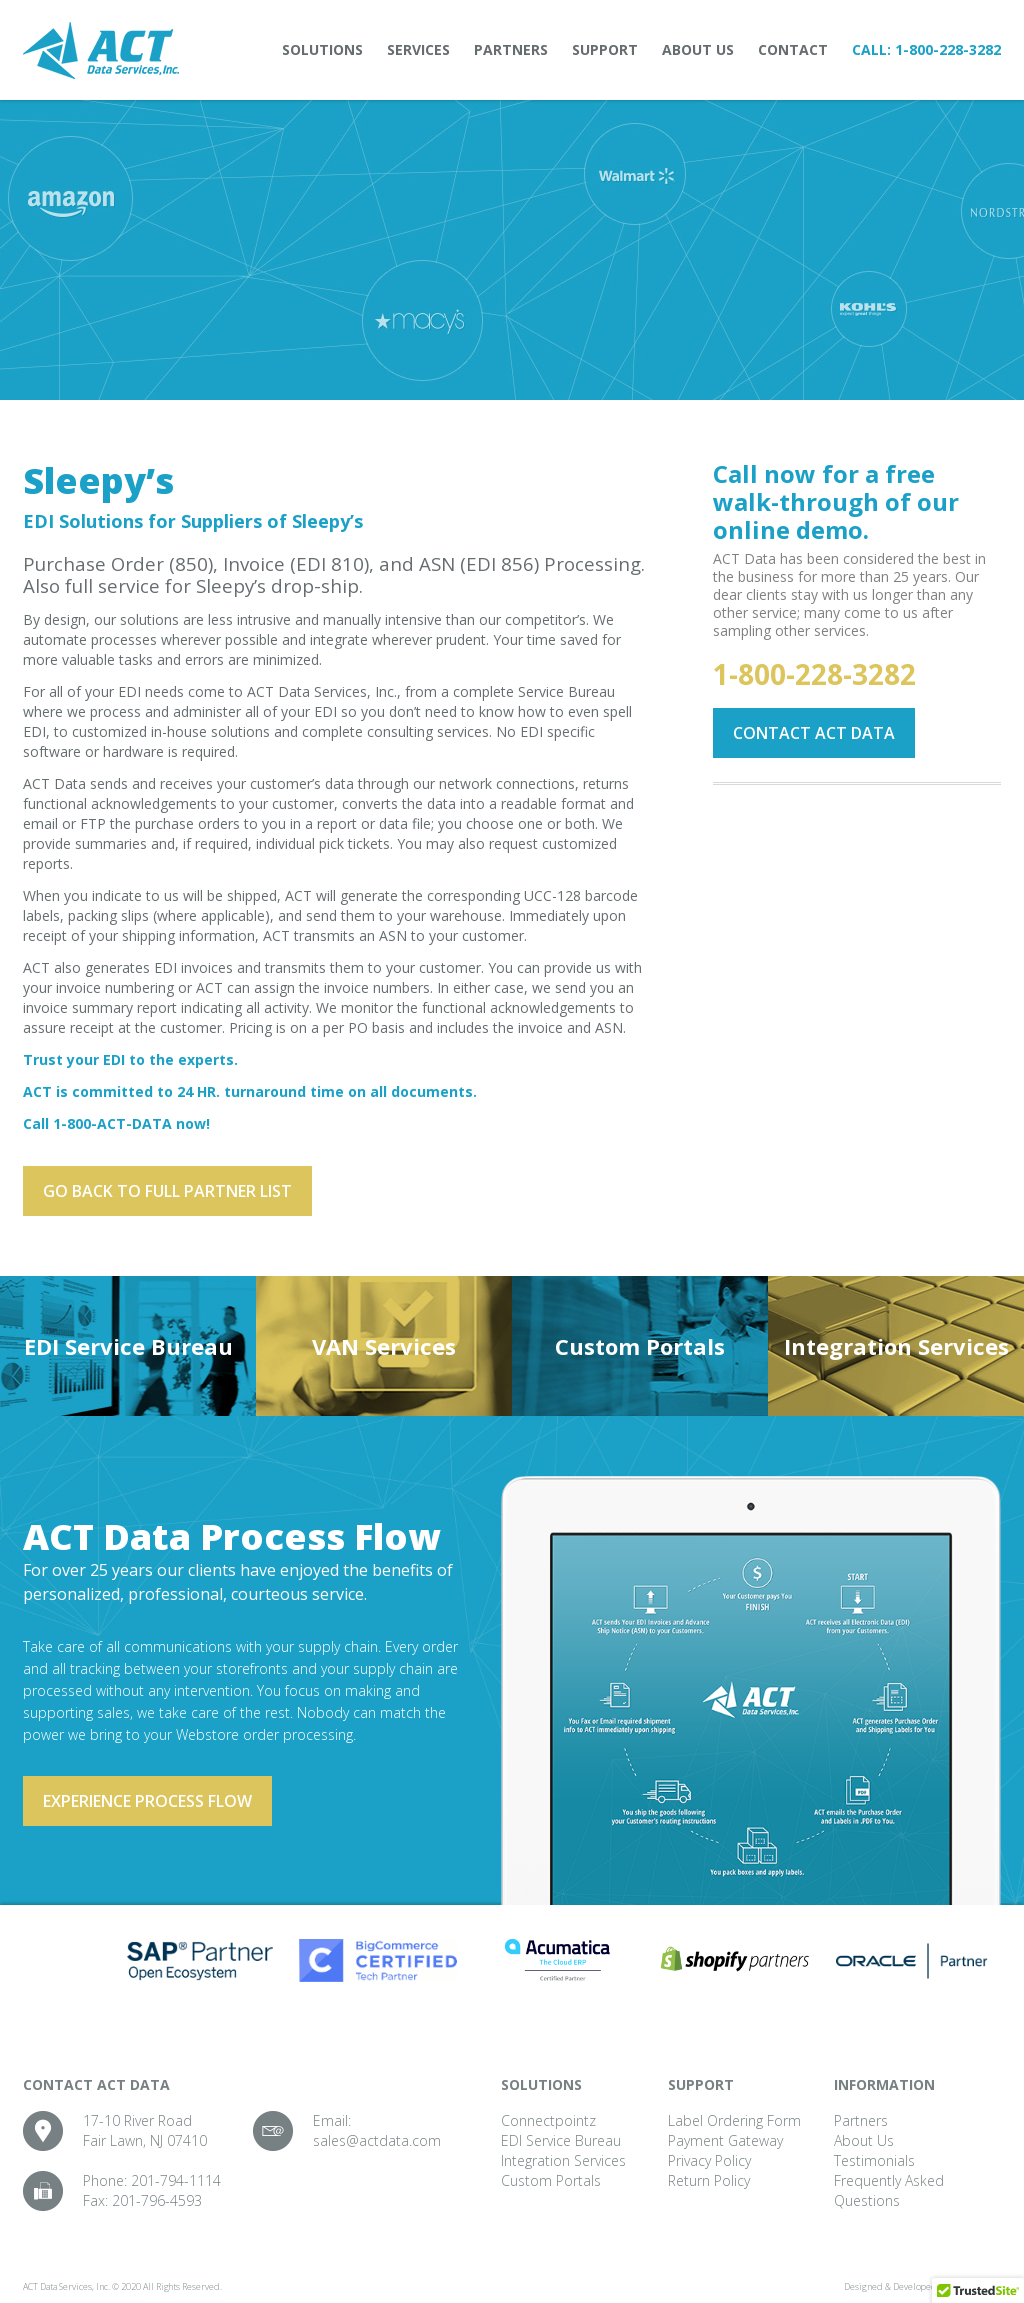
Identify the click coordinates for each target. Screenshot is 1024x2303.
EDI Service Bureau (128, 1346)
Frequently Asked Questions (889, 2190)
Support (605, 49)
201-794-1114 (176, 2180)
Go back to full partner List (167, 1191)
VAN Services (384, 1346)
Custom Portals (640, 1346)
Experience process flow (147, 1801)
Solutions (322, 49)
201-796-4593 (157, 2200)
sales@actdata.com (377, 2140)
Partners (511, 49)
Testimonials (874, 2160)
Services (418, 49)
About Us (698, 49)
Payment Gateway (725, 2140)
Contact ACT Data (814, 733)
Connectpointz (548, 2120)
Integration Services (896, 1346)
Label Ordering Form (734, 2120)
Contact (793, 49)
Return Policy (709, 2180)
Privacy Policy (709, 2160)
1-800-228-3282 (948, 49)
